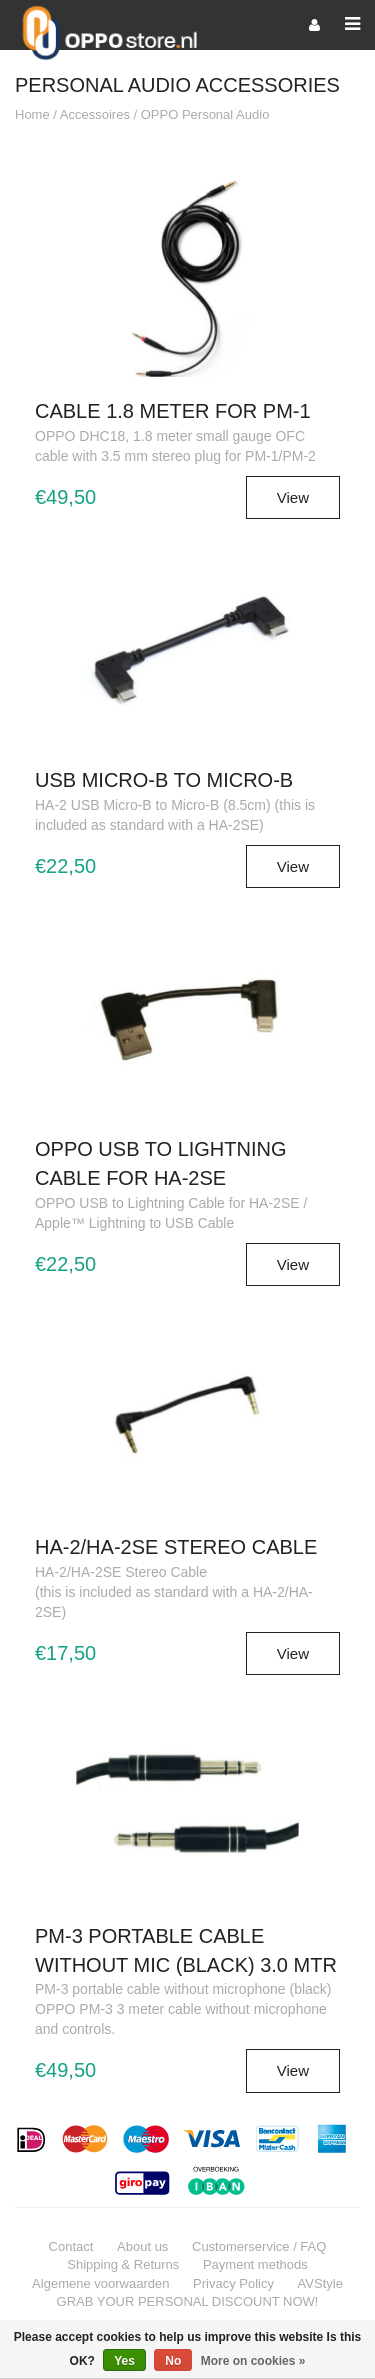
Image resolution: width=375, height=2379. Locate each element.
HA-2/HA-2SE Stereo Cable (176, 1547)
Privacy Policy (233, 2283)
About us (142, 2246)
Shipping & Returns (123, 2264)
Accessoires (95, 114)
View (293, 497)
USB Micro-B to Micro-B (164, 780)
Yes (124, 2361)
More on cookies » (253, 2361)
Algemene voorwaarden (100, 2283)
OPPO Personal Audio (205, 114)
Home (32, 114)
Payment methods (255, 2264)
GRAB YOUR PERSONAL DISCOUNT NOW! (188, 2301)
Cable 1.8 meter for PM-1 (173, 411)
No (173, 2361)
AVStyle (320, 2283)
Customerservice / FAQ (259, 2246)
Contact (71, 2246)
